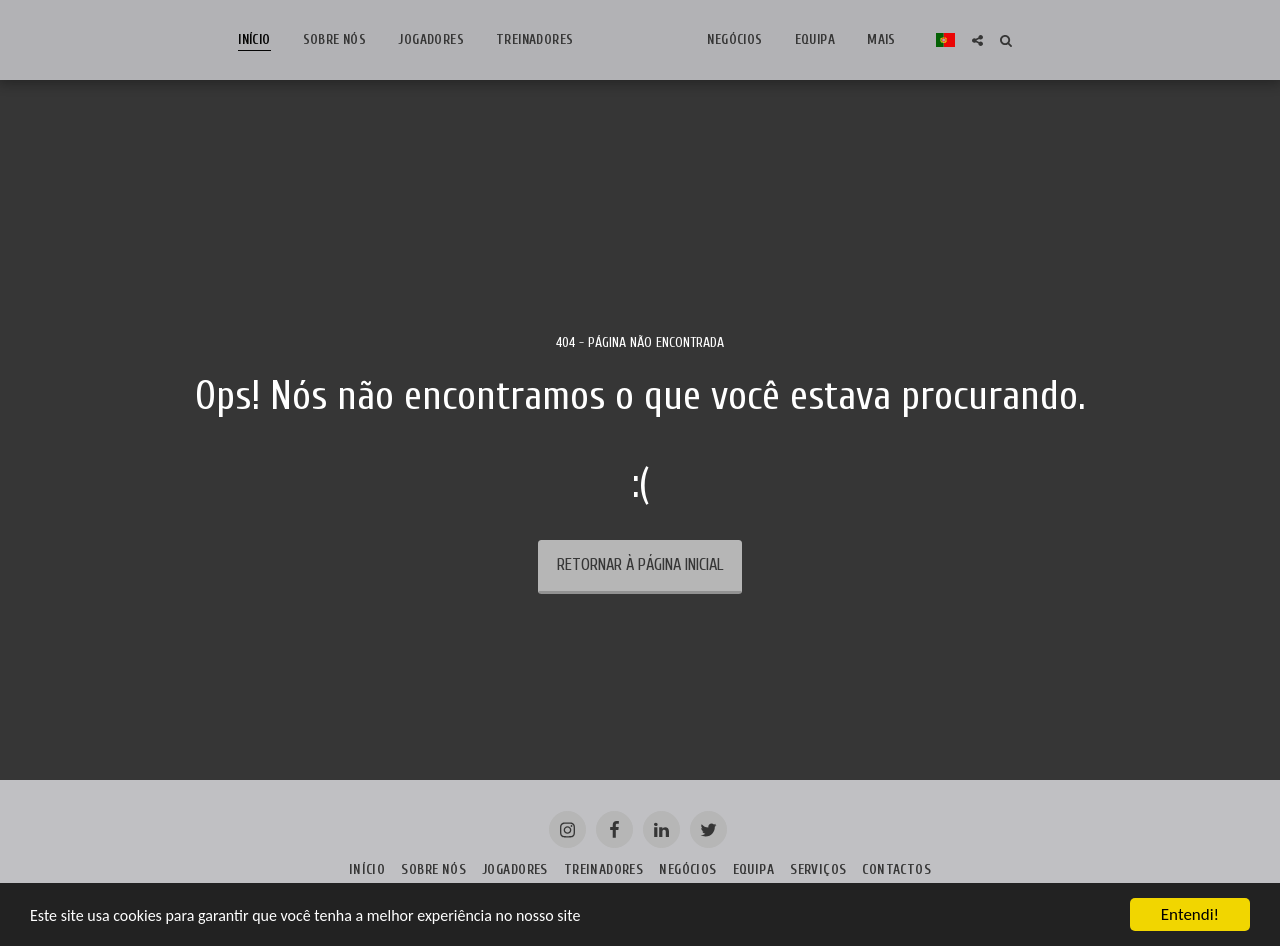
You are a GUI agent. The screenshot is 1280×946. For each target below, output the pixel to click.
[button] (1075, 40)
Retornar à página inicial (640, 564)
